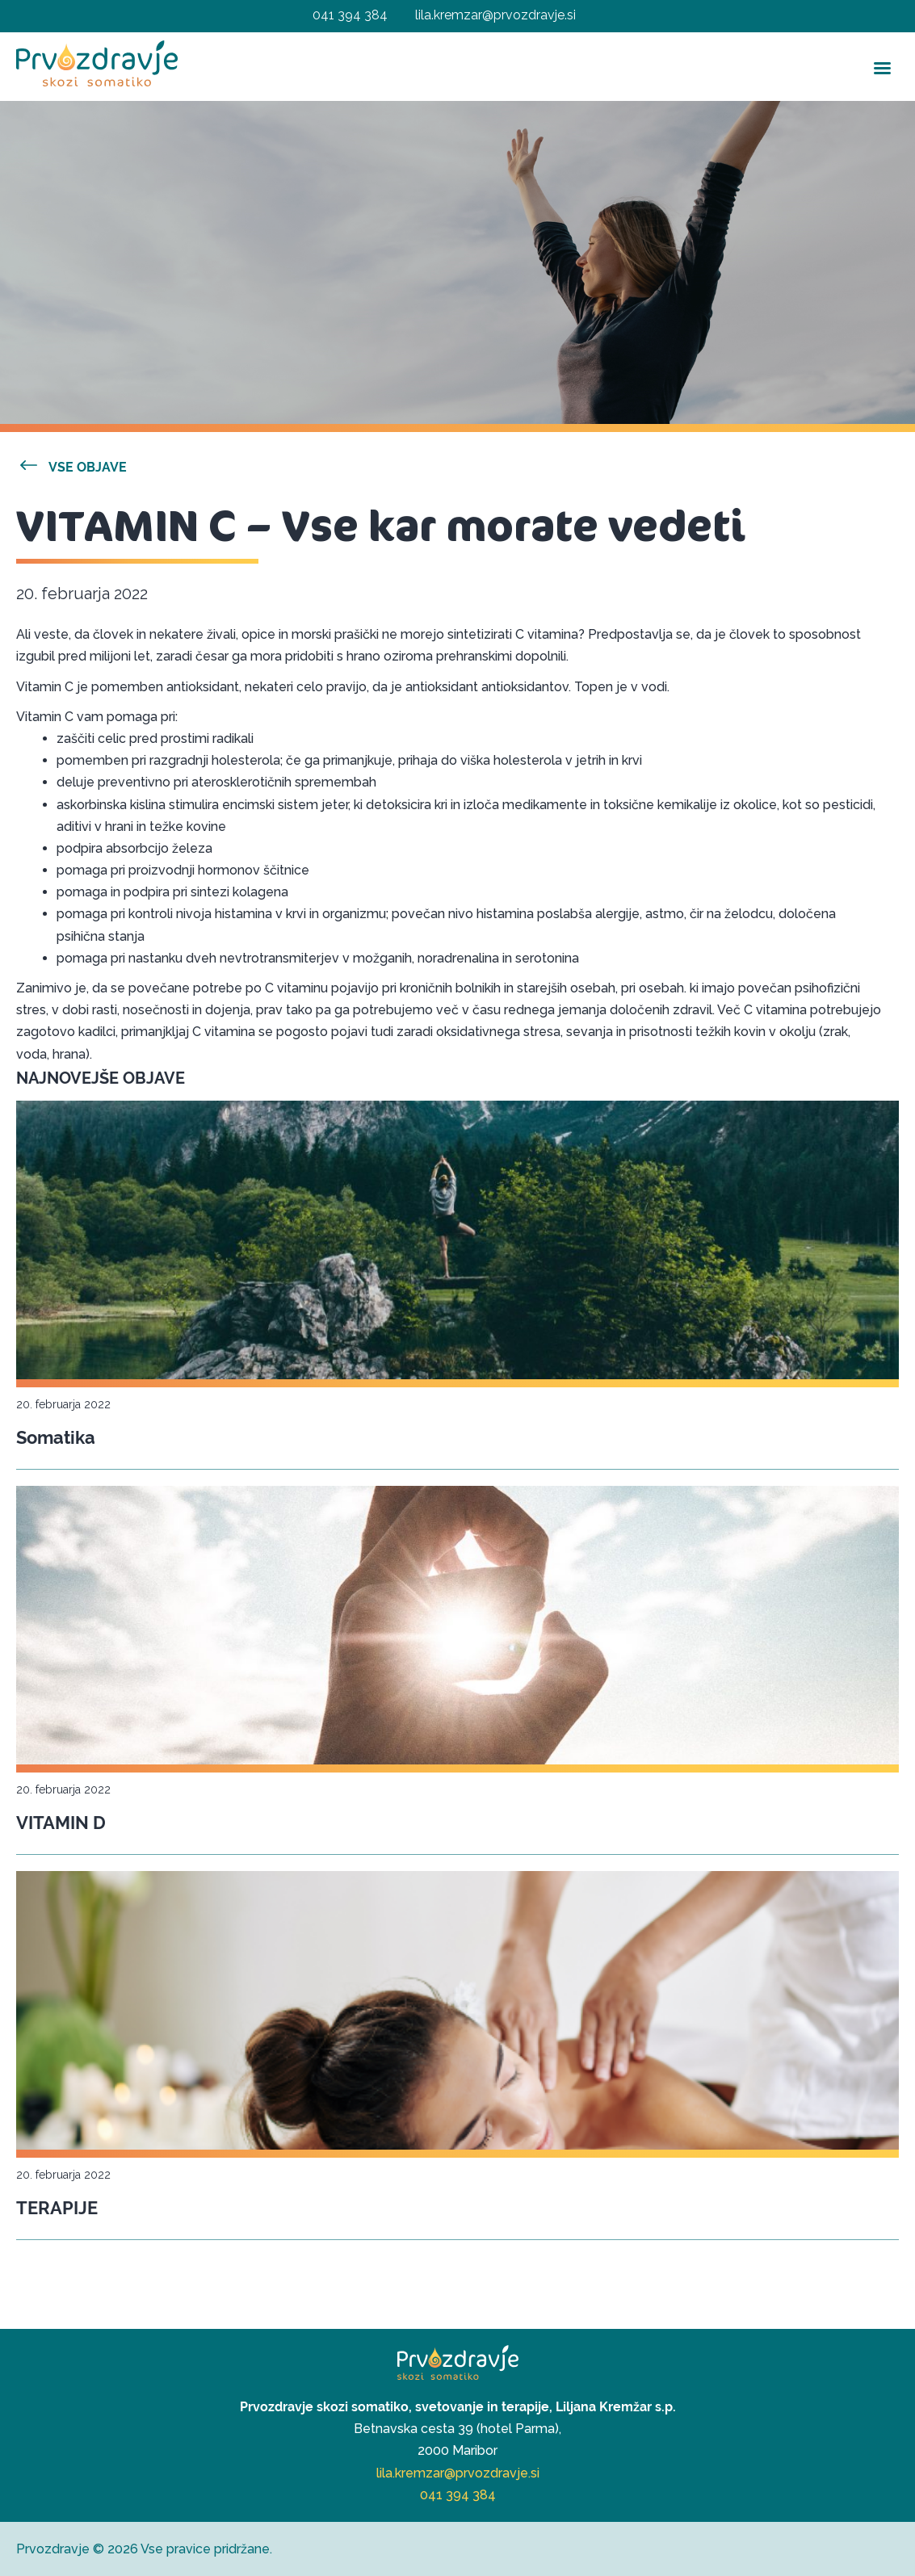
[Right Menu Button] (857, 17)
